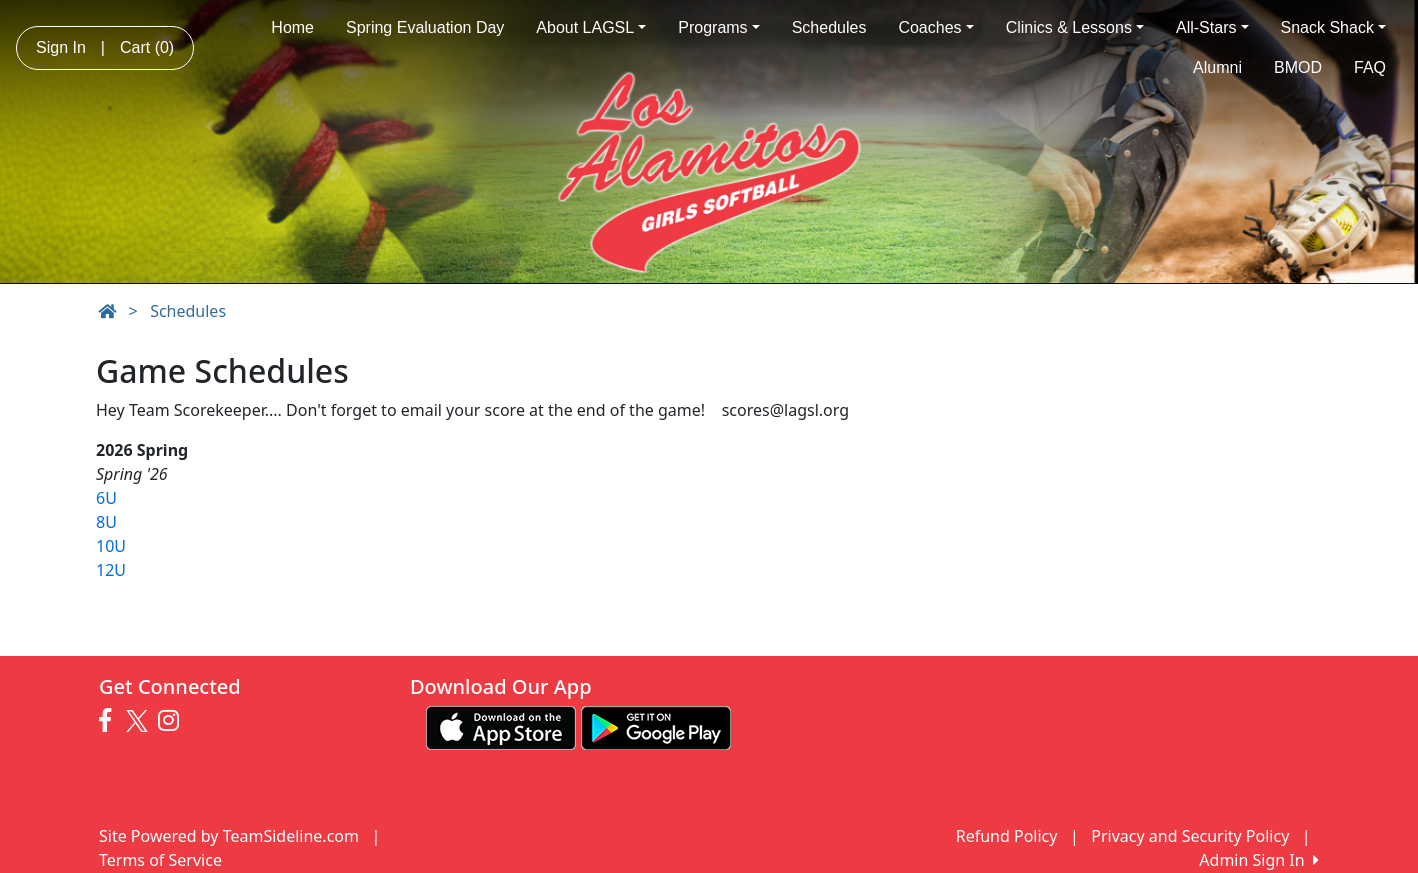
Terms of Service (160, 860)
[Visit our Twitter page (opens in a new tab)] (139, 721)
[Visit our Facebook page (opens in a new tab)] (110, 721)
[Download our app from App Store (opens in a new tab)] (501, 726)
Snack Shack (1333, 27)
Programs (718, 27)
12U (111, 570)
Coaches (935, 27)
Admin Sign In (1259, 860)
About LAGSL (591, 27)
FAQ (1370, 67)
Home (292, 27)
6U (106, 498)
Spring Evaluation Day (425, 27)
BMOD (1298, 67)
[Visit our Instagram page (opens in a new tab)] (173, 721)
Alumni (1217, 67)
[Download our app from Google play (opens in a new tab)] (656, 726)
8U (106, 522)
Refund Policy (1007, 836)
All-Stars (1212, 27)
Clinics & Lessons (1075, 27)
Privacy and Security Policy (1190, 836)
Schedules (829, 27)
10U (111, 546)
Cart (147, 47)
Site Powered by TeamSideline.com (229, 836)
